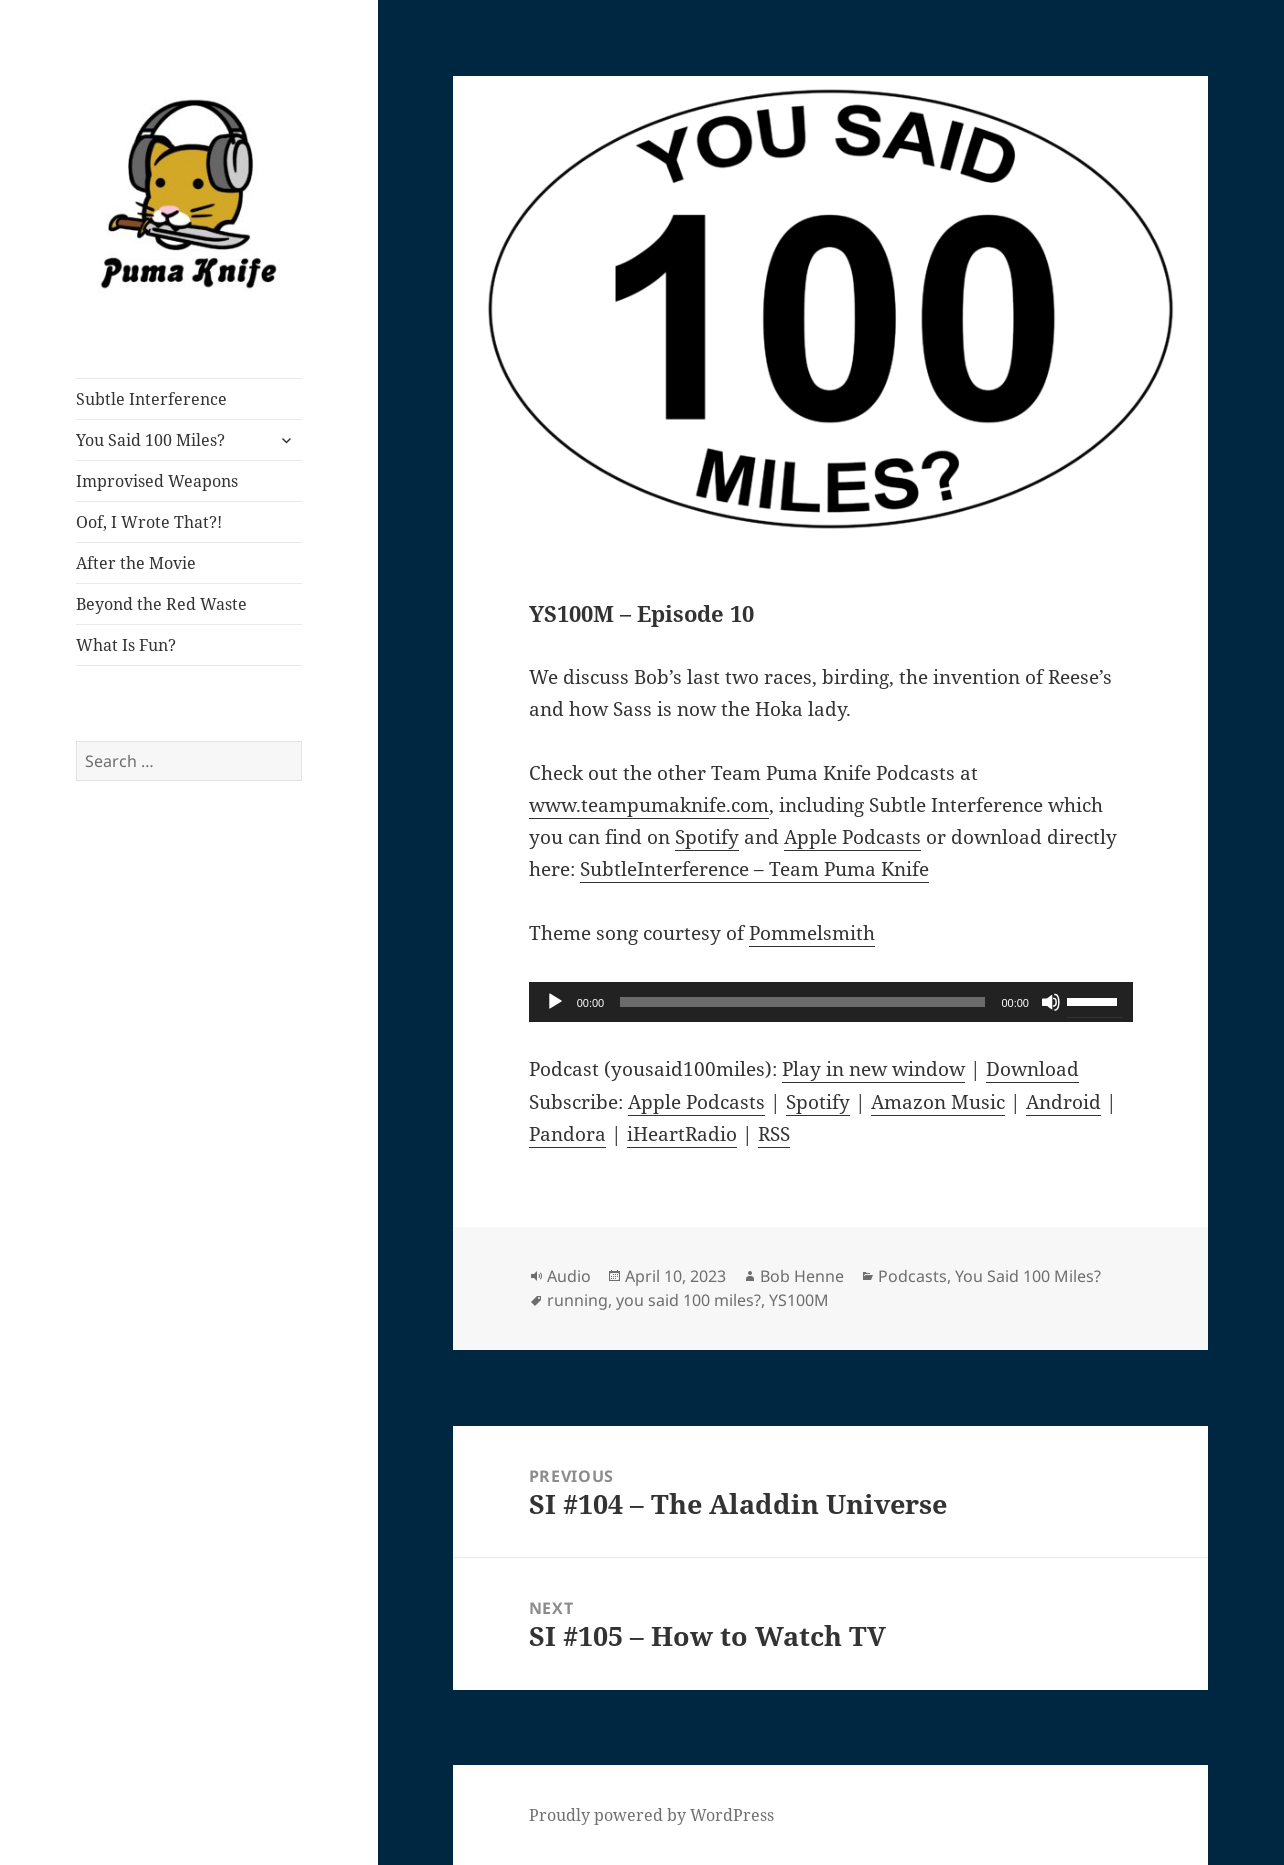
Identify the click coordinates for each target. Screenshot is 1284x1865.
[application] (831, 1002)
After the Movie (136, 563)
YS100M (799, 1300)
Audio (569, 1276)
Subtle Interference (151, 399)
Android (1063, 1102)
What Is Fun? (126, 645)
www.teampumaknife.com (649, 805)
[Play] (555, 1002)
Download (1032, 1069)
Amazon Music (938, 1102)
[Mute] (1051, 1002)
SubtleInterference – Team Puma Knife (754, 869)
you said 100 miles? (688, 1300)
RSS (774, 1134)
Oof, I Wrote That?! (149, 522)
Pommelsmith (812, 933)
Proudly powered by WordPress (651, 1815)
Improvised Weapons (157, 481)
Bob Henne (802, 1276)
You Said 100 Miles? (150, 440)
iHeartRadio (682, 1134)
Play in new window (873, 1069)
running (577, 1300)
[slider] (802, 1002)
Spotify (707, 837)
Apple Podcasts (852, 837)
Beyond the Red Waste (161, 604)
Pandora (567, 1134)
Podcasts (912, 1276)
